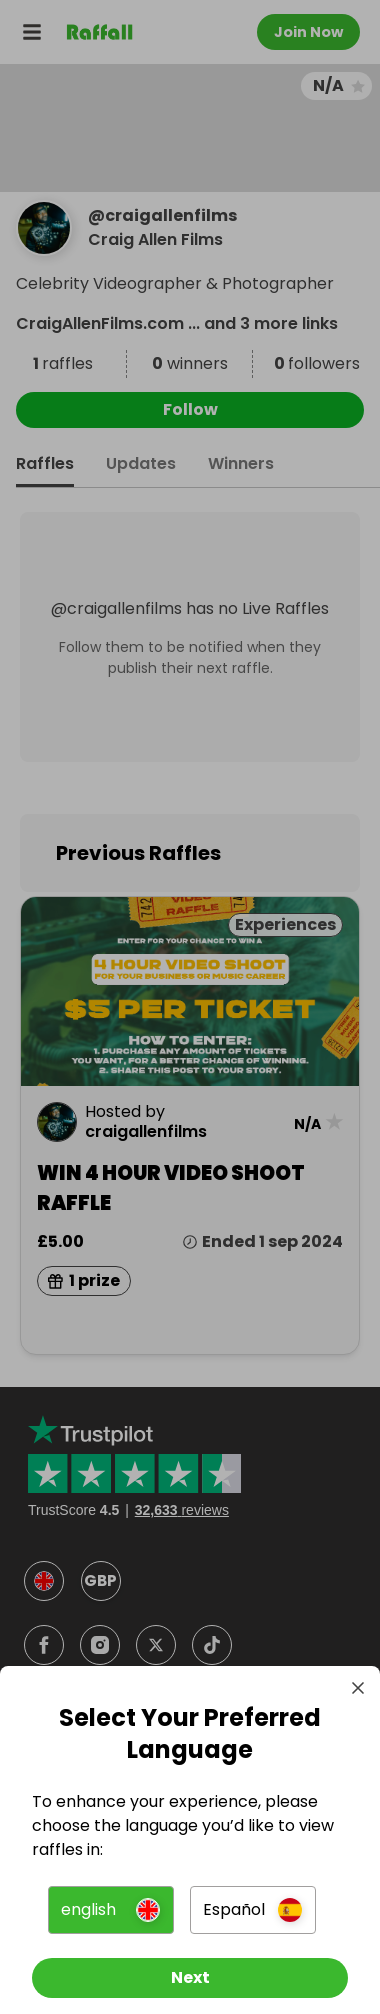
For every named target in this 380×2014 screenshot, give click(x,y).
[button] (111, 1910)
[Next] (190, 1978)
